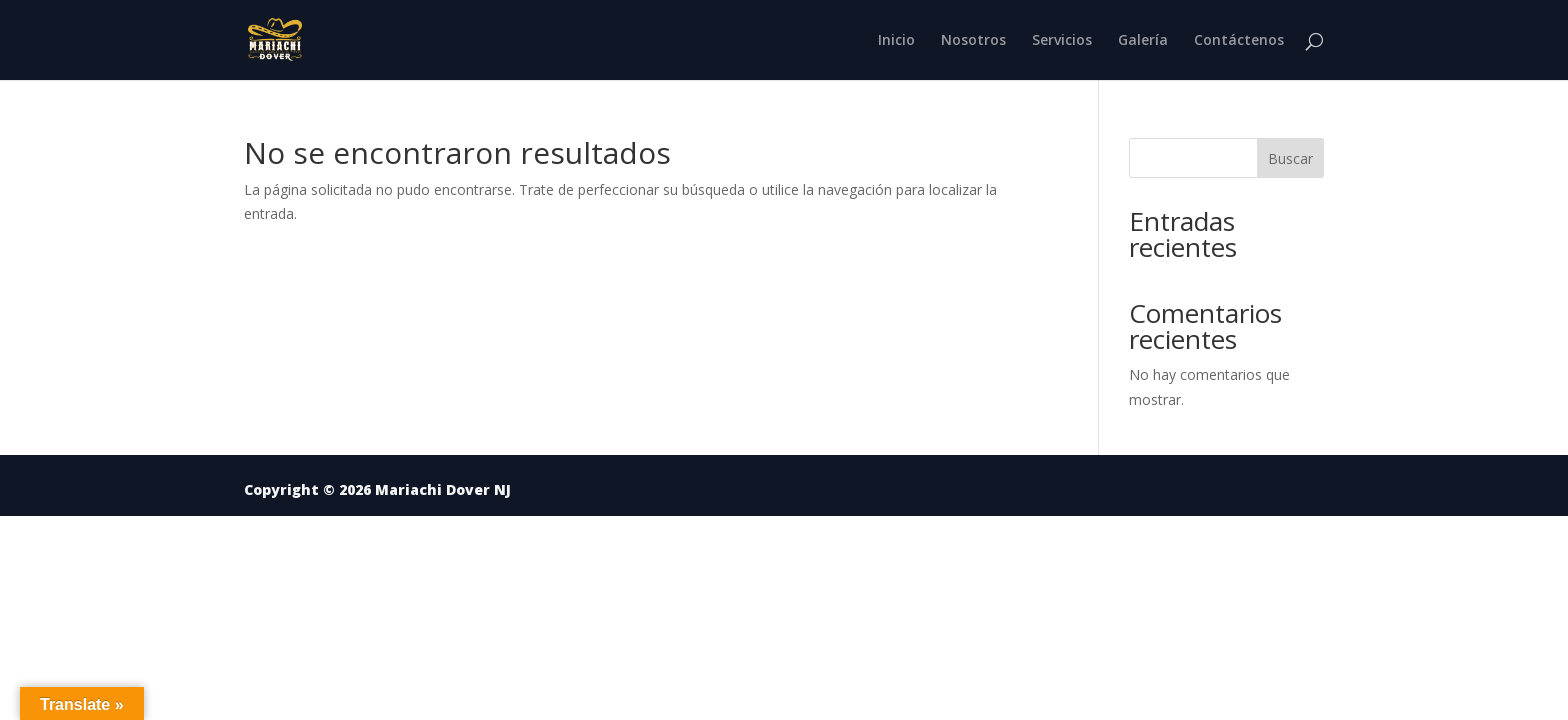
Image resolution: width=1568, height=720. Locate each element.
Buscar (1290, 158)
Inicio (896, 41)
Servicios (1062, 41)
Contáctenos (1239, 41)
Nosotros (973, 41)
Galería (1143, 41)
